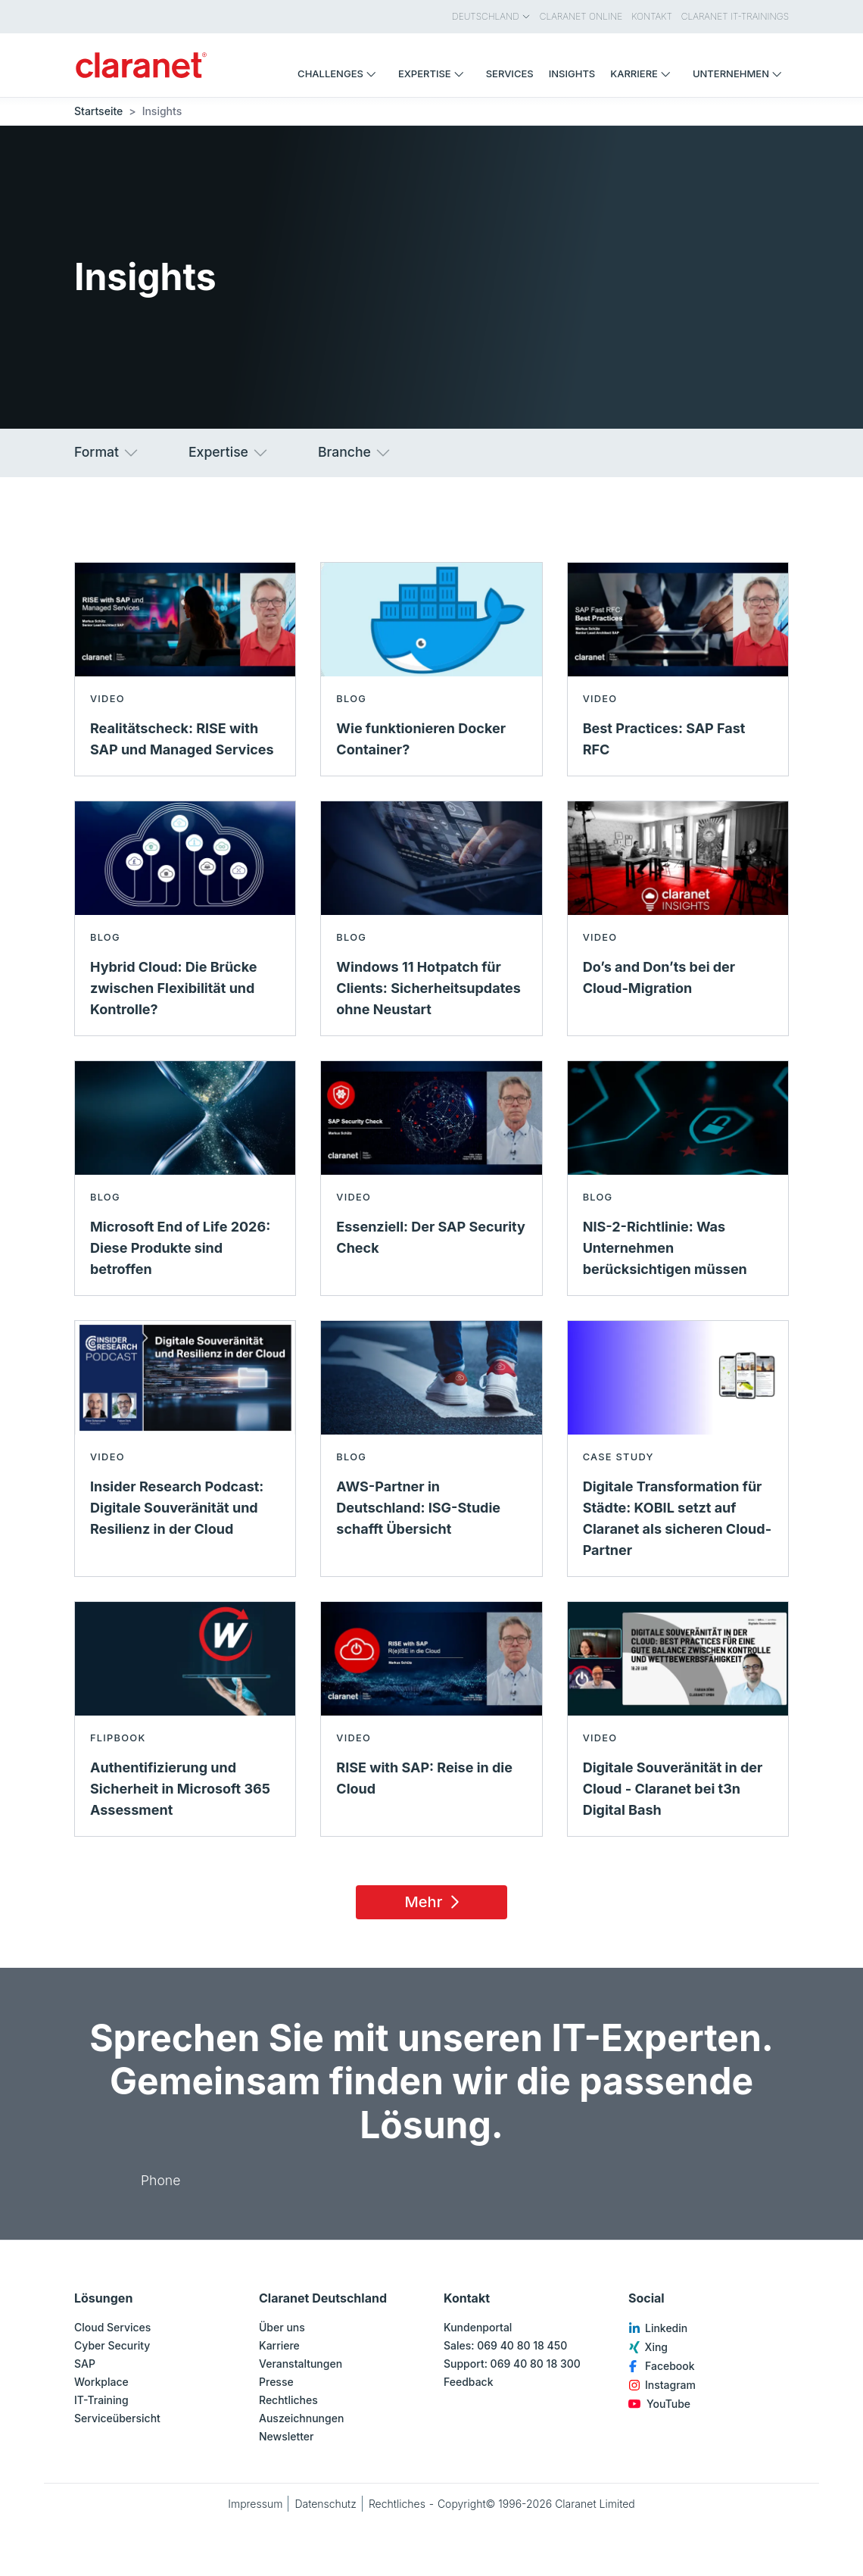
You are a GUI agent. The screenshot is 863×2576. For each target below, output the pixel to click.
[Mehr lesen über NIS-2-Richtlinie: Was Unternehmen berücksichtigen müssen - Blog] (678, 1178)
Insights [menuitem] (572, 73)
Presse (276, 2381)
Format (107, 453)
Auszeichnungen (301, 2418)
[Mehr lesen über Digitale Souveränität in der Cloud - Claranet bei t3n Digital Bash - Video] (678, 1719)
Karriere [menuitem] (644, 73)
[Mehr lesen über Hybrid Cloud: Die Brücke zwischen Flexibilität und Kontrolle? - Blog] (185, 918)
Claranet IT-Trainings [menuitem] (735, 16)
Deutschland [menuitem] (491, 16)
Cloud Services (112, 2327)
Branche (355, 453)
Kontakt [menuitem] (651, 16)
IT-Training (101, 2399)
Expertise (228, 453)
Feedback (469, 2381)
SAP (84, 2363)
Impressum (255, 2503)
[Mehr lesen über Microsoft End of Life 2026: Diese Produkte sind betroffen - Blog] (185, 1178)
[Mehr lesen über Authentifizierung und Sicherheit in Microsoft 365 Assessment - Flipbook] (185, 1719)
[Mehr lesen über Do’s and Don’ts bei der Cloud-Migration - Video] (678, 918)
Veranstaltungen (300, 2363)
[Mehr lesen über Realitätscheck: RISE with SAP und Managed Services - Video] (185, 669)
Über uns (282, 2327)
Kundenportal (478, 2327)
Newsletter (286, 2436)
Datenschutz (325, 2503)
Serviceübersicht (117, 2418)
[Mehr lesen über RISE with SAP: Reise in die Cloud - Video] (431, 1719)
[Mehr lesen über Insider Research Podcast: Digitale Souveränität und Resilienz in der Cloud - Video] (185, 1448)
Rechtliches (288, 2399)
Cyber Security (112, 2345)
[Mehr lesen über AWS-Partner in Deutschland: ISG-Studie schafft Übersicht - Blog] (431, 1448)
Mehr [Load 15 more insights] (435, 1902)
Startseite (98, 111)
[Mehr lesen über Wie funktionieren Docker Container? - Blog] (431, 669)
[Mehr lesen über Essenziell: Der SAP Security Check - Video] (431, 1178)
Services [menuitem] (510, 73)
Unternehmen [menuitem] (741, 73)
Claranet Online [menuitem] (581, 16)
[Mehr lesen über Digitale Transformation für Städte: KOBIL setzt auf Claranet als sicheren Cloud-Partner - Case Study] (678, 1448)
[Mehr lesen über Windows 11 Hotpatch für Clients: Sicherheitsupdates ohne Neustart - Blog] (431, 918)
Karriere (279, 2345)
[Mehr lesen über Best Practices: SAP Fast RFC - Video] (678, 669)
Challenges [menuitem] (340, 73)
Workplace (101, 2381)
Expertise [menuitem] (434, 73)
